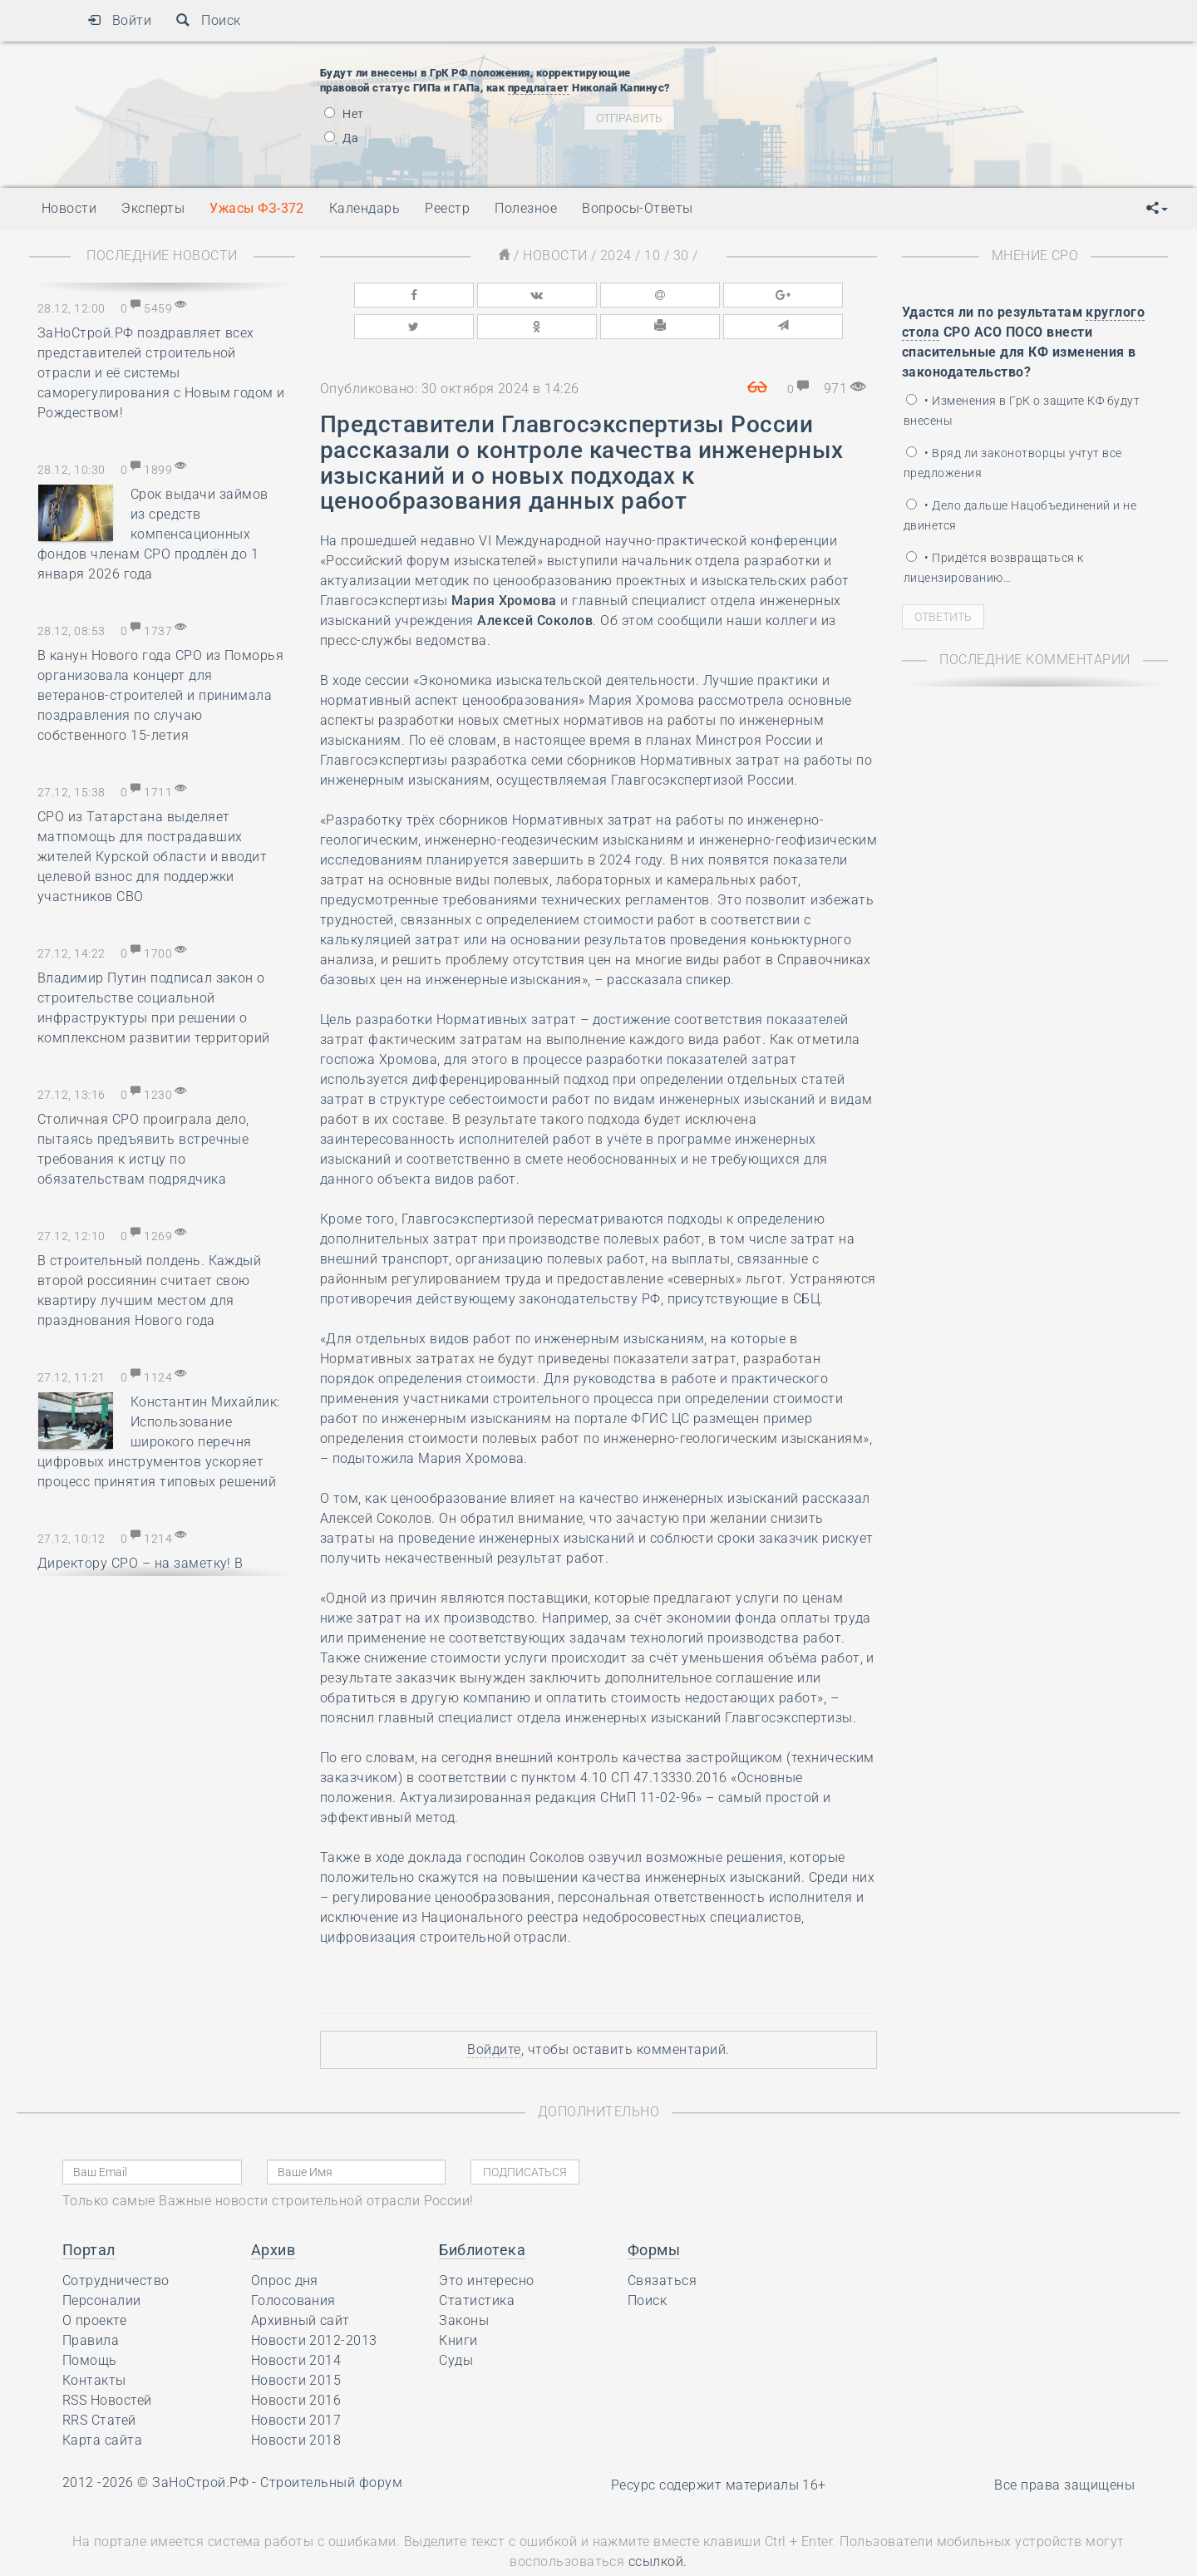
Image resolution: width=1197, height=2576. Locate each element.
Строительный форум (331, 2444)
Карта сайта (102, 2402)
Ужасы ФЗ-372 (256, 208)
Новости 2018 (296, 2402)
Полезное (526, 208)
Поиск (208, 20)
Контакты (94, 2342)
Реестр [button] (447, 208)
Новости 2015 (296, 2342)
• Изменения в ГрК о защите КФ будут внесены (1022, 410)
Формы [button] (654, 2211)
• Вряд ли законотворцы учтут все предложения (1013, 463)
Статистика (477, 2262)
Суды (456, 2322)
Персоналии (101, 2262)
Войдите (493, 2011)
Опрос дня (284, 2242)
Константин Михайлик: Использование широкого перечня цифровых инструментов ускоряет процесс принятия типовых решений (158, 1442)
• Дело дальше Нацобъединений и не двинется (1020, 515)
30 (681, 256)
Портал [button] (89, 2211)
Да (341, 138)
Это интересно (486, 2242)
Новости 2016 (296, 2362)
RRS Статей (99, 2382)
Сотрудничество (116, 2242)
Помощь (89, 2322)
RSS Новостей (107, 2362)
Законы (464, 2282)
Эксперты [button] (153, 208)
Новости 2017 (296, 2382)
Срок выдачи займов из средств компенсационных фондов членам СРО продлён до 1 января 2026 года (152, 534)
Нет (344, 114)
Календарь (364, 208)
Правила (90, 2302)
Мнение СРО (1035, 256)
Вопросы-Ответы (637, 208)
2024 (616, 256)
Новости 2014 (296, 2322)
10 (652, 256)
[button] (1157, 208)
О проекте (94, 2282)
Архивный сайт (300, 2282)
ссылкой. (657, 2523)
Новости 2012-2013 (314, 2302)
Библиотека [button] (482, 2211)
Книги (458, 2302)
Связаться (662, 2242)
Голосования (293, 2262)
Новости (555, 256)
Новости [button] (69, 208)
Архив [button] (273, 2211)
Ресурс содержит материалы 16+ (718, 2447)
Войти (119, 20)
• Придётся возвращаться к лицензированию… (993, 567)
